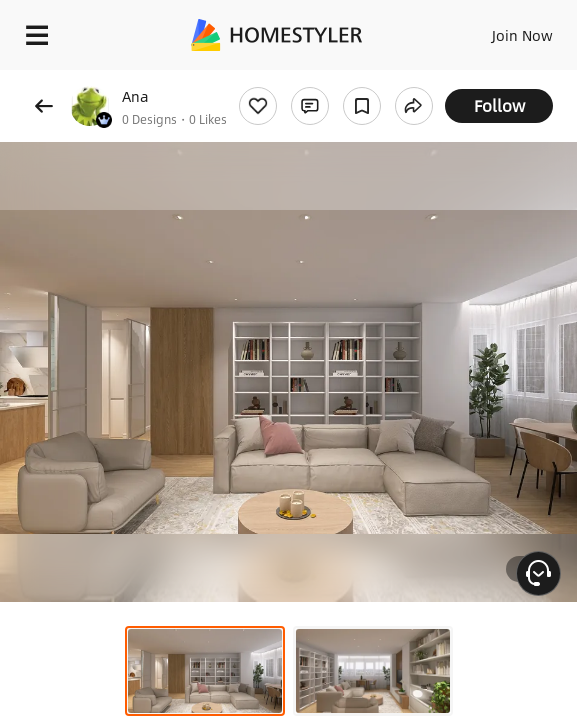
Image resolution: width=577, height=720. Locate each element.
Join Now (522, 35)
